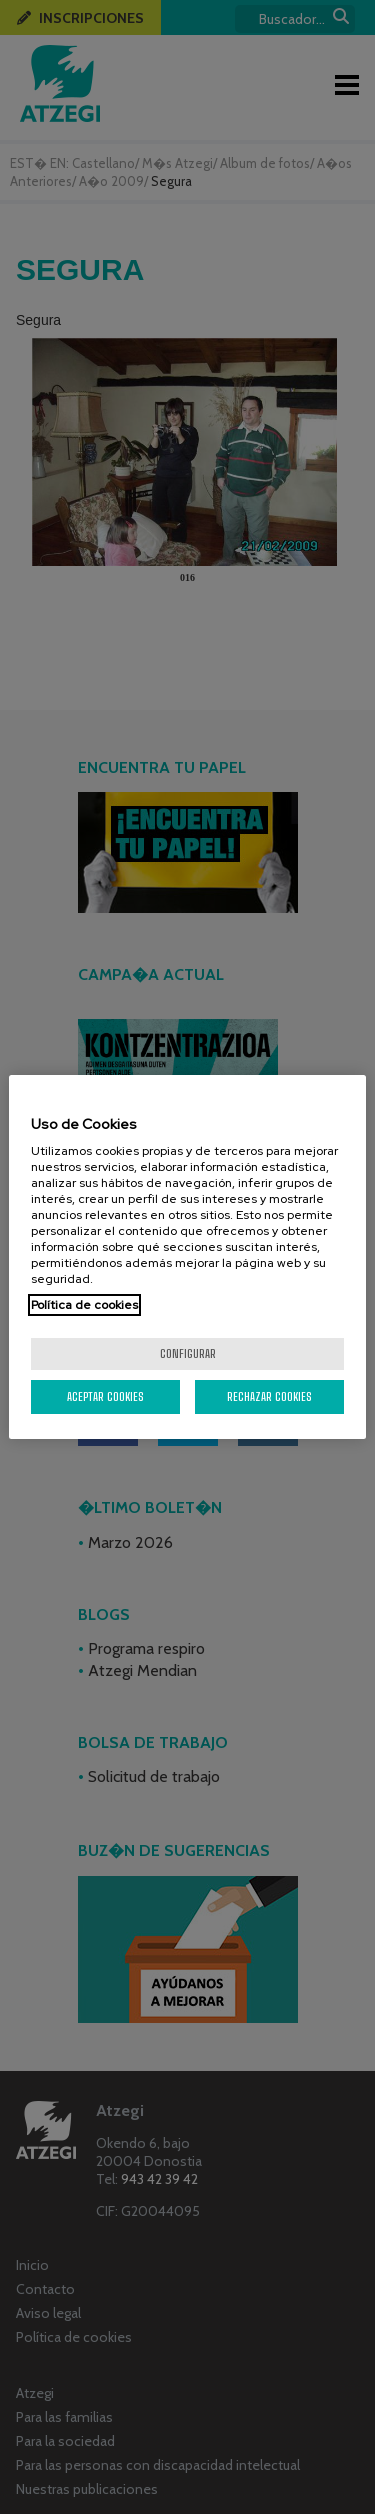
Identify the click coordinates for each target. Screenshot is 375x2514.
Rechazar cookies (269, 1396)
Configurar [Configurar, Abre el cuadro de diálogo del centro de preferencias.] (188, 1353)
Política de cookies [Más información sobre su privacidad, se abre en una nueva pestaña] (84, 1305)
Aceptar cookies (105, 1396)
